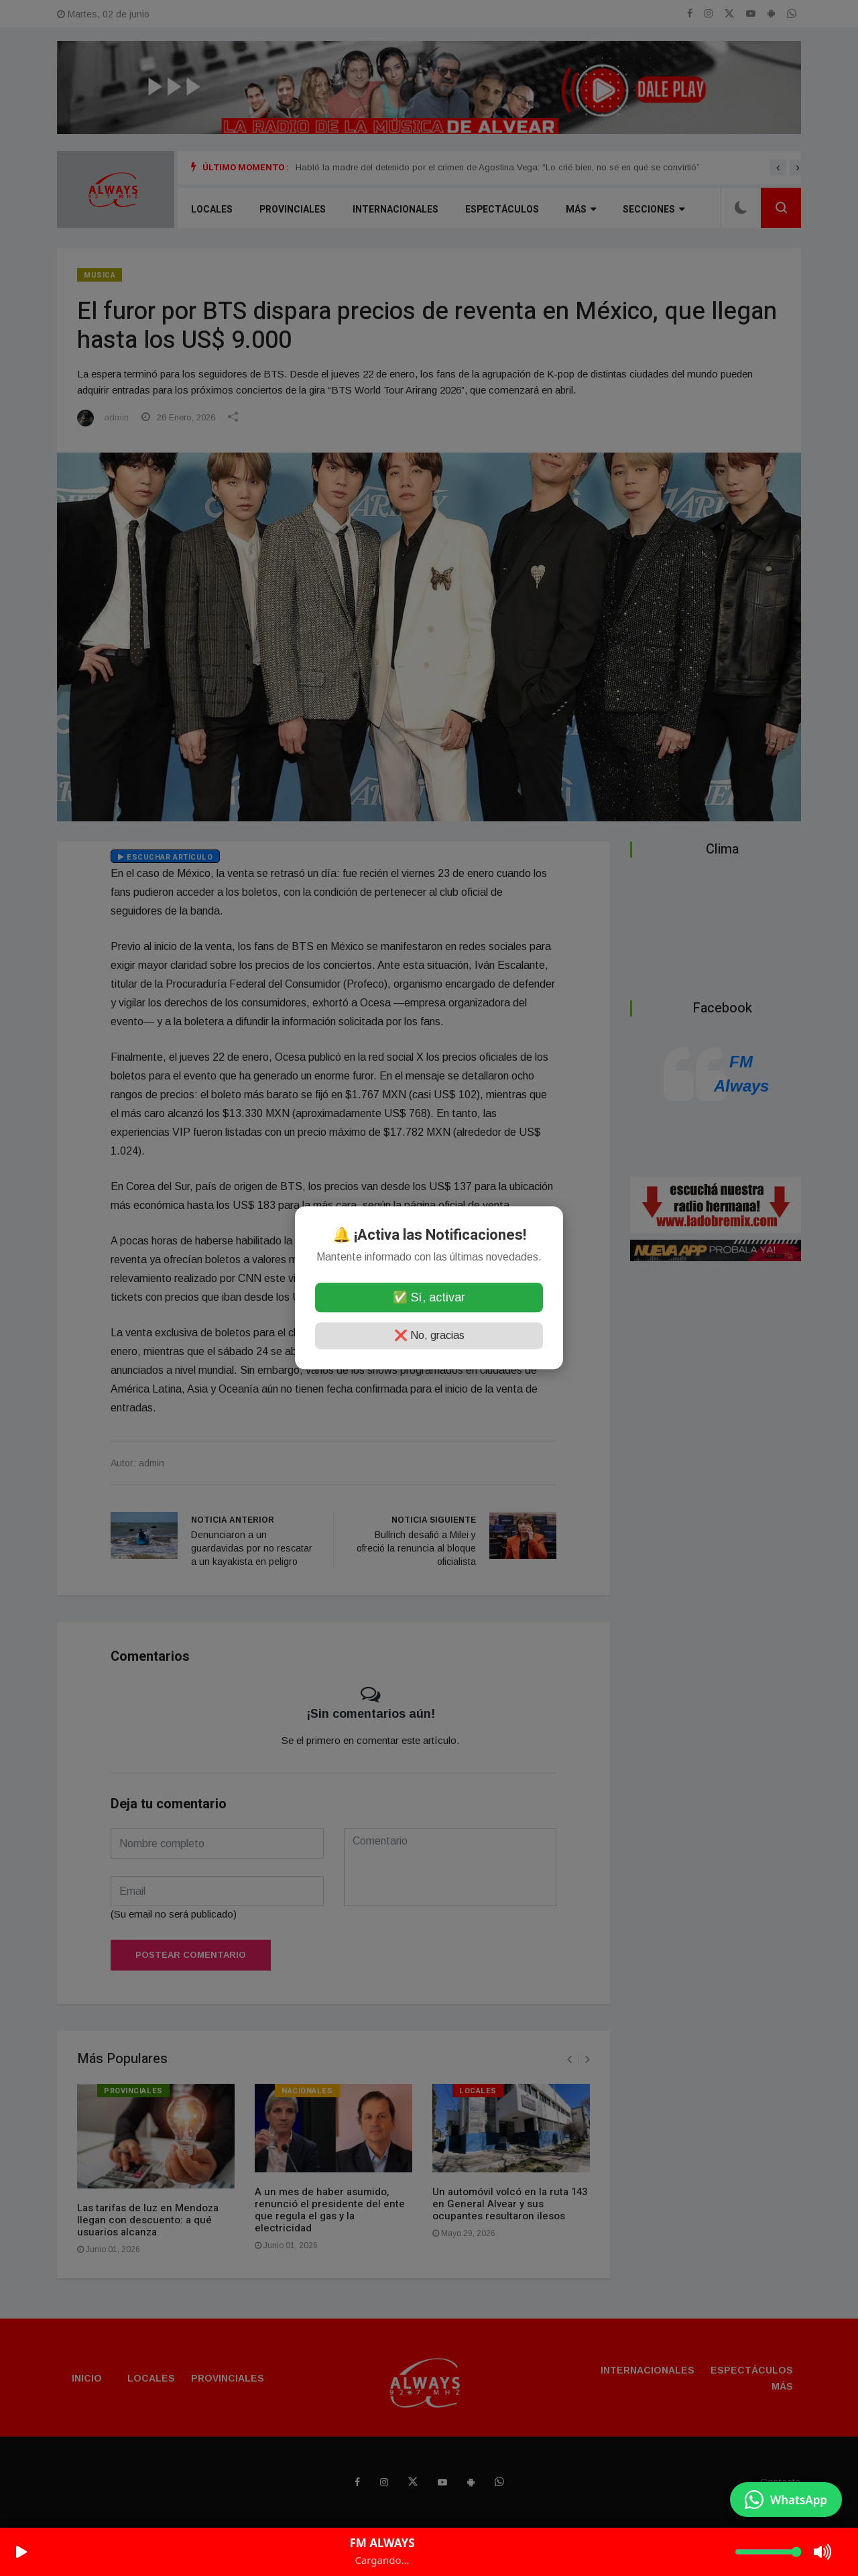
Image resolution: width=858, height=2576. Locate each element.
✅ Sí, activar (429, 1298)
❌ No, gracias (429, 1336)
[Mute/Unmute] (823, 2551)
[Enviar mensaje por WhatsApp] (786, 2499)
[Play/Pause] (21, 2551)
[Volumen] (768, 2551)
